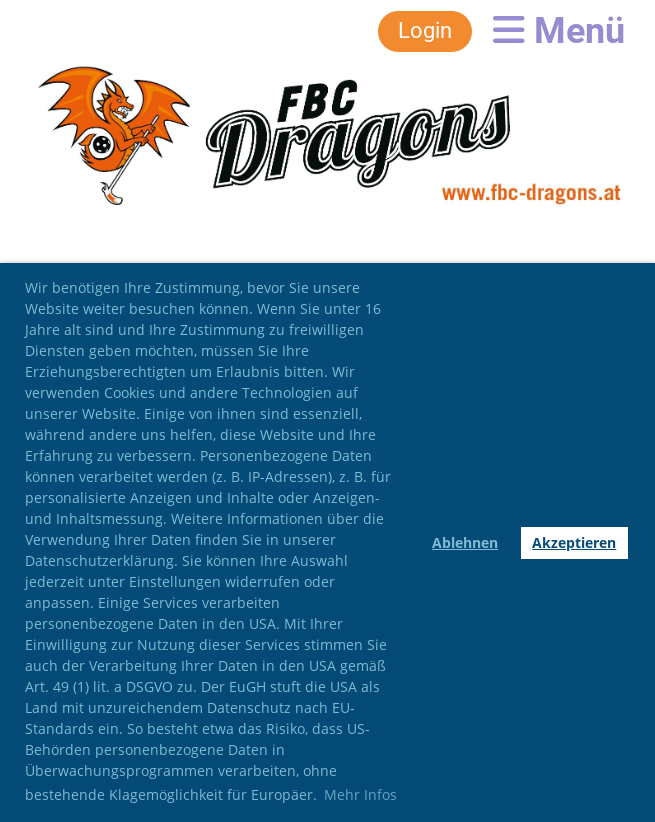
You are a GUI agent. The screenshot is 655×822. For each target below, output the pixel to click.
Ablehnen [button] (465, 542)
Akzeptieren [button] (574, 542)
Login (425, 30)
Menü (559, 31)
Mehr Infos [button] (360, 794)
